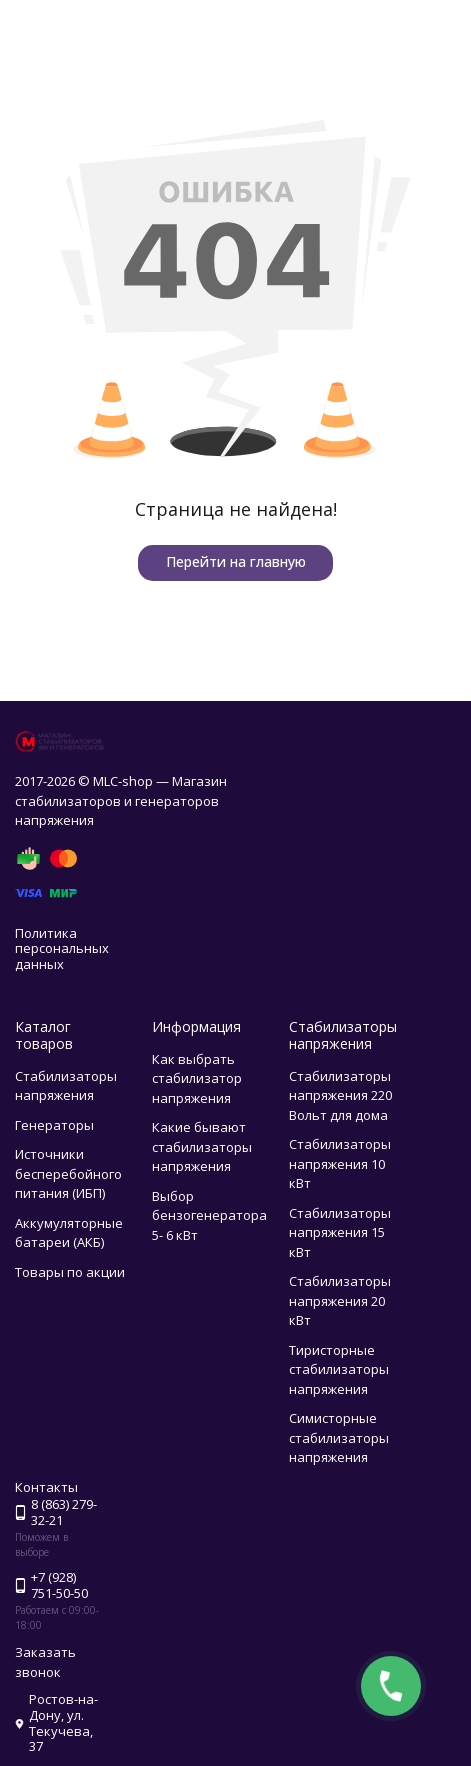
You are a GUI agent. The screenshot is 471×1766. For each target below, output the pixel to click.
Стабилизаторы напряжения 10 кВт (340, 1163)
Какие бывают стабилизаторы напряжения (202, 1146)
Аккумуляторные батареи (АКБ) (69, 1233)
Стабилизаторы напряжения (66, 1086)
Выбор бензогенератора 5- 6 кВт (209, 1215)
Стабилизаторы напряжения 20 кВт (340, 1300)
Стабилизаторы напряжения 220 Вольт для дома (340, 1095)
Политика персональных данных (62, 948)
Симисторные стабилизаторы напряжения (339, 1437)
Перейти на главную (236, 561)
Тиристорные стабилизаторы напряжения (339, 1369)
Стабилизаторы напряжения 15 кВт (340, 1232)
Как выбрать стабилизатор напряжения (197, 1078)
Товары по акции (70, 1272)
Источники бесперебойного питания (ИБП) (68, 1173)
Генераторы (54, 1125)
